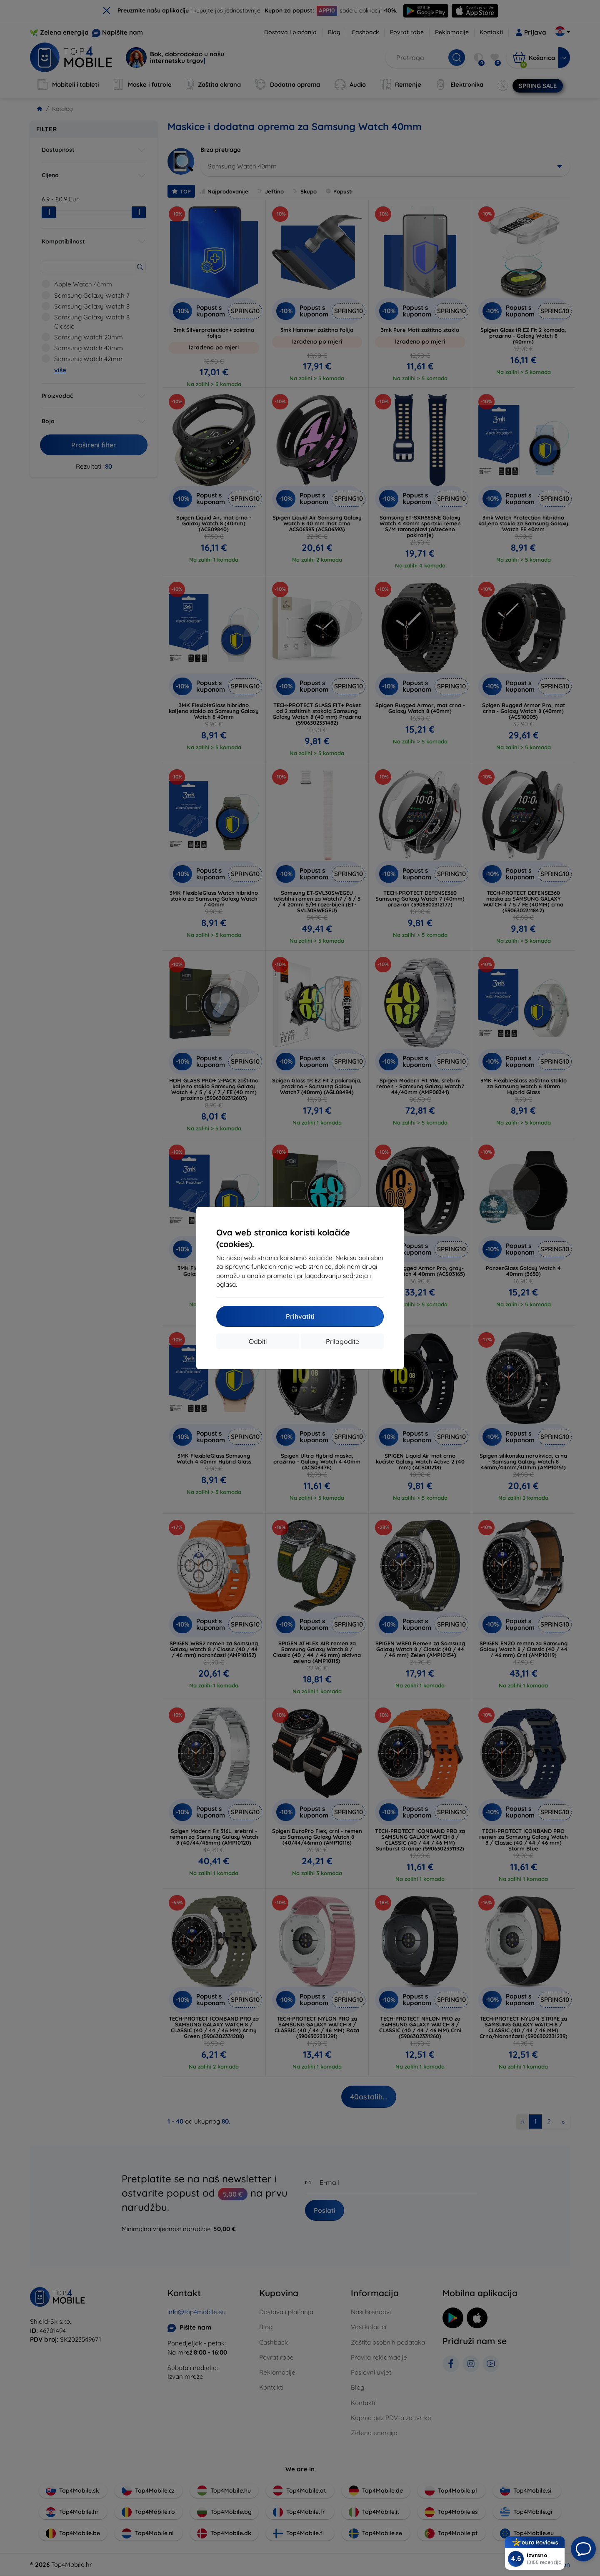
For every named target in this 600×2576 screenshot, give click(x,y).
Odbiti (258, 1341)
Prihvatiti (300, 1316)
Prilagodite (342, 1341)
